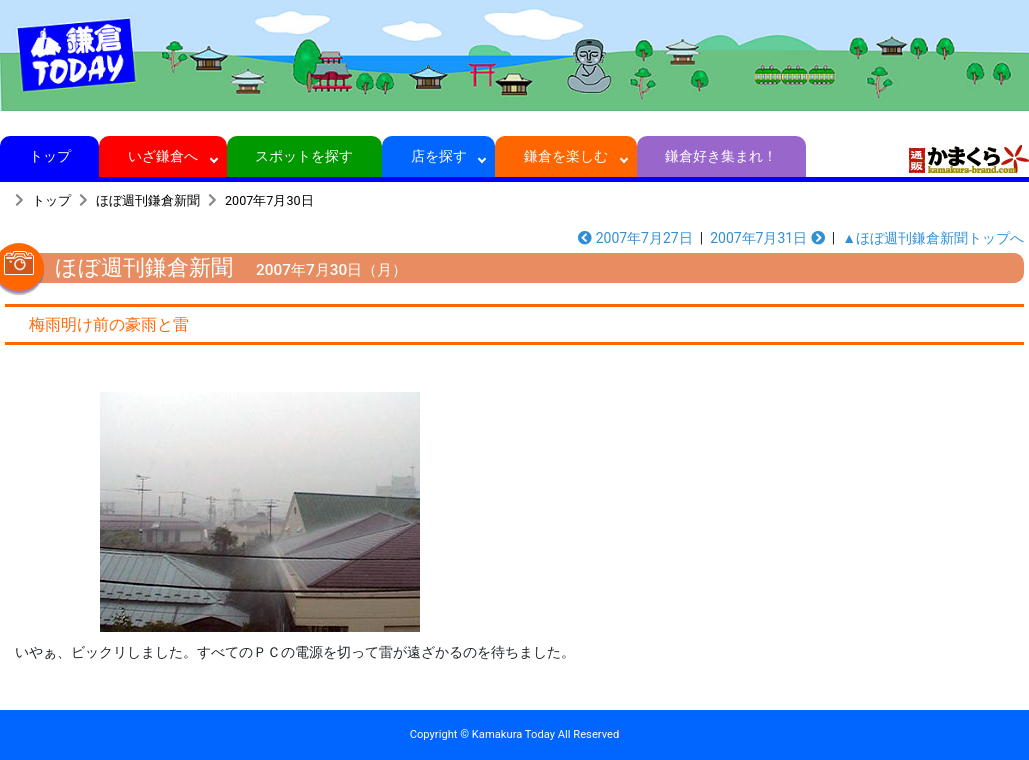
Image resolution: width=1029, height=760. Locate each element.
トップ (49, 156)
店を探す (438, 156)
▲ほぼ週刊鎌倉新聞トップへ (933, 238)
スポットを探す (304, 156)
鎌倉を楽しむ (566, 156)
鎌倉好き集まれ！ (721, 156)
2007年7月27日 (635, 238)
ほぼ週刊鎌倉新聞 (148, 200)
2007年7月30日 (269, 200)
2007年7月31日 (767, 238)
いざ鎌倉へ (163, 156)
